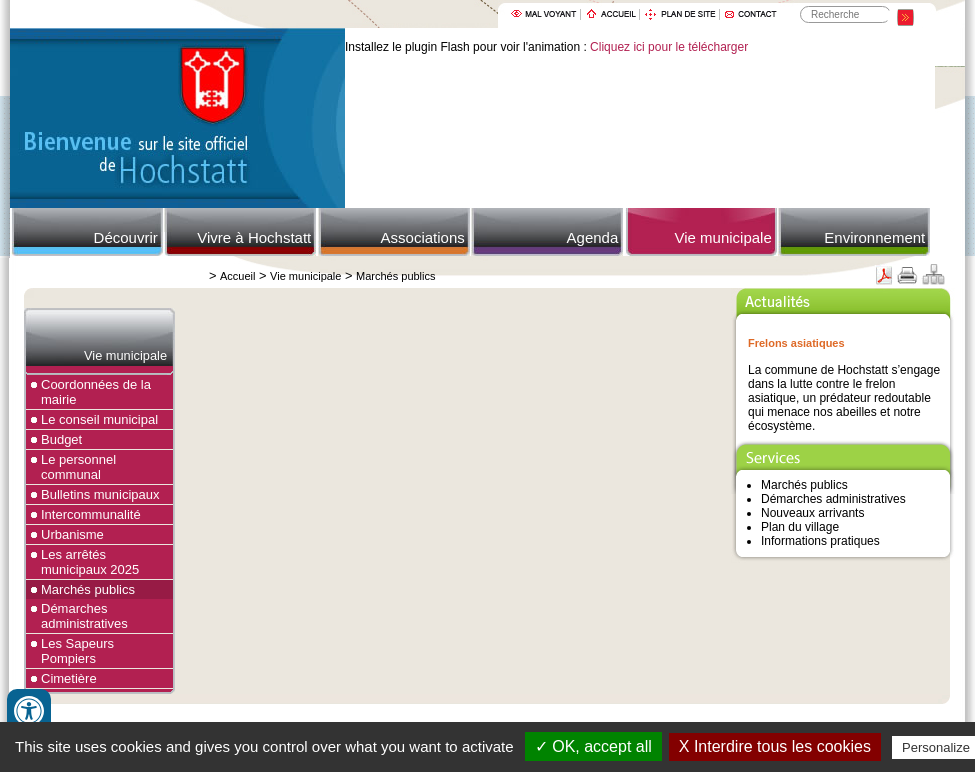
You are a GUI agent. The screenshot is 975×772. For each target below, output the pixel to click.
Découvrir (126, 237)
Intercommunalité (91, 514)
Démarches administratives (84, 616)
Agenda (593, 237)
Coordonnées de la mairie (96, 392)
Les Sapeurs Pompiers (77, 651)
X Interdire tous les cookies (775, 746)
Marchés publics (395, 276)
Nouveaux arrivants (812, 513)
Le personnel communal (78, 467)
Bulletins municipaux (100, 494)
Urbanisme (72, 534)
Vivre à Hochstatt (254, 237)
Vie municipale (722, 237)
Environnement (874, 237)
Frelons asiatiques (796, 343)
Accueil (237, 276)
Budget (61, 439)
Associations (423, 237)
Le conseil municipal (99, 419)
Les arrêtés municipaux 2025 (90, 562)
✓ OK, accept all (593, 746)
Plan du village (800, 527)
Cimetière (69, 678)
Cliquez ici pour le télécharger (669, 47)
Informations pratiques (820, 541)
